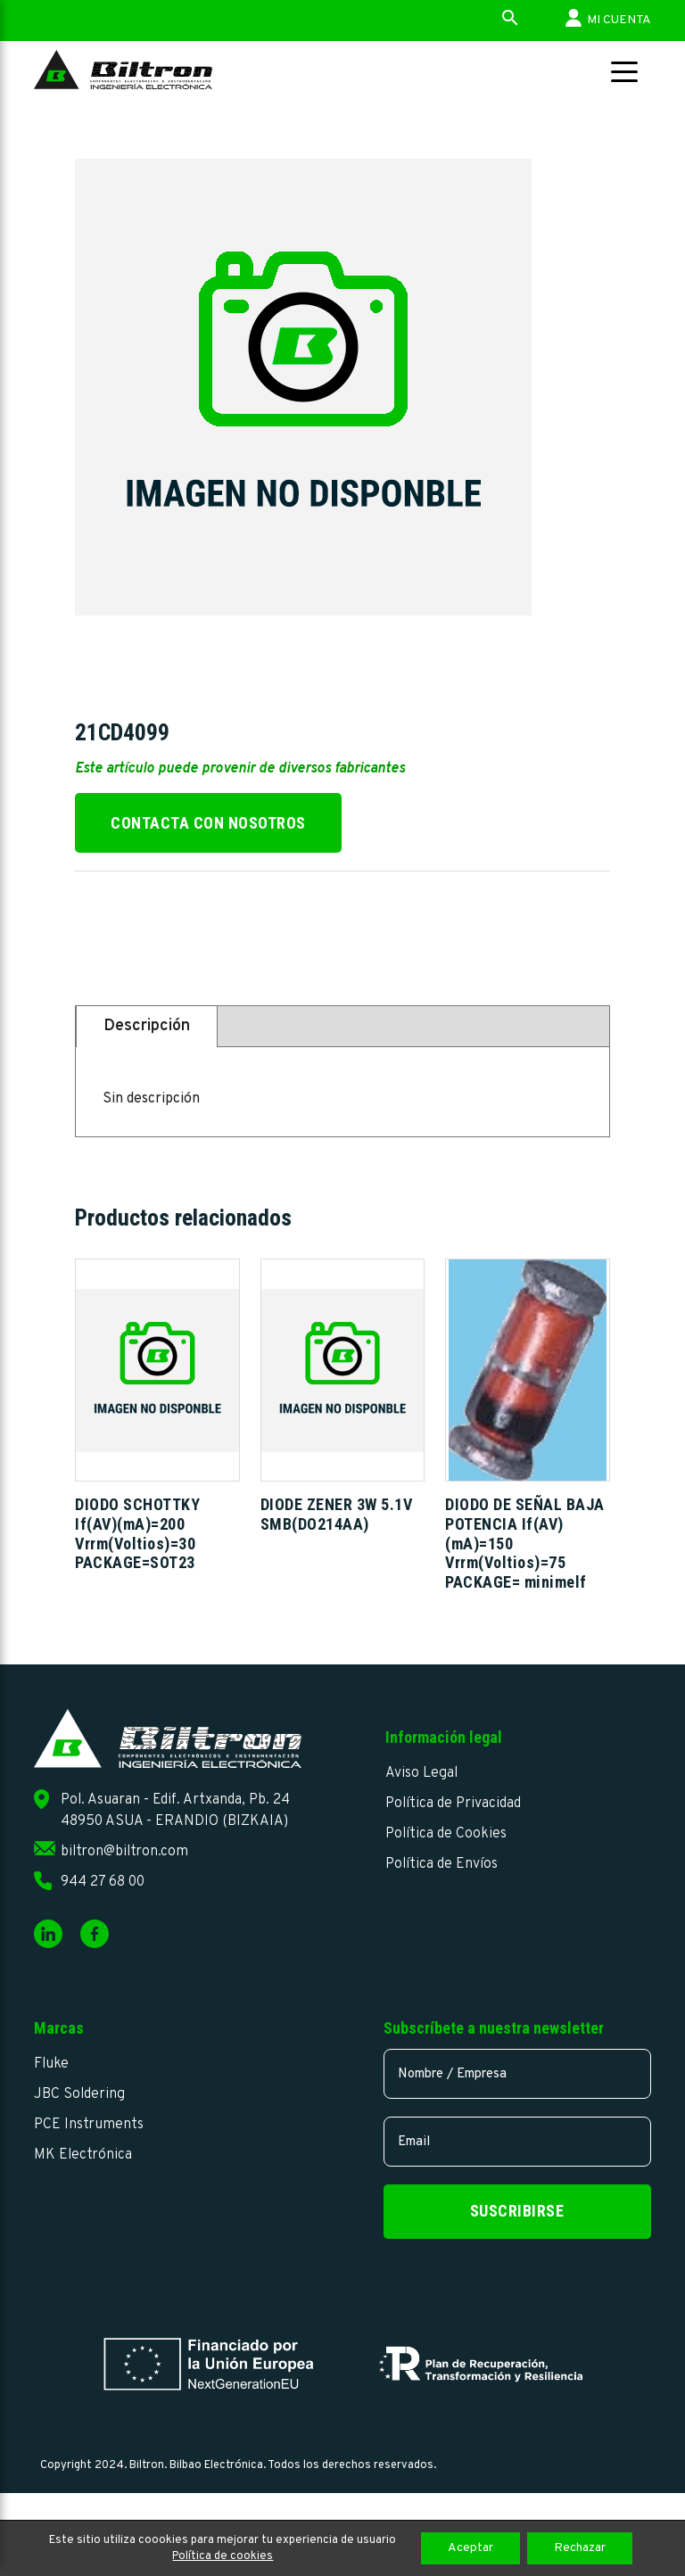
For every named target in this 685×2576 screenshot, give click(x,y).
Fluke (51, 2064)
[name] (517, 2074)
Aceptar (470, 2547)
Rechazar (580, 2547)
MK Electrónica (83, 2155)
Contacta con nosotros (208, 822)
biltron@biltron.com (124, 1852)
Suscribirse (517, 2210)
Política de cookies (222, 2556)
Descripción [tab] (146, 1026)
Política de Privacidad (453, 1803)
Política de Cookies (446, 1834)
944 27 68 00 (102, 1882)
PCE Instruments (89, 2125)
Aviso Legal (421, 1773)
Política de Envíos (441, 1864)
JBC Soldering (79, 2094)
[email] (517, 2142)
